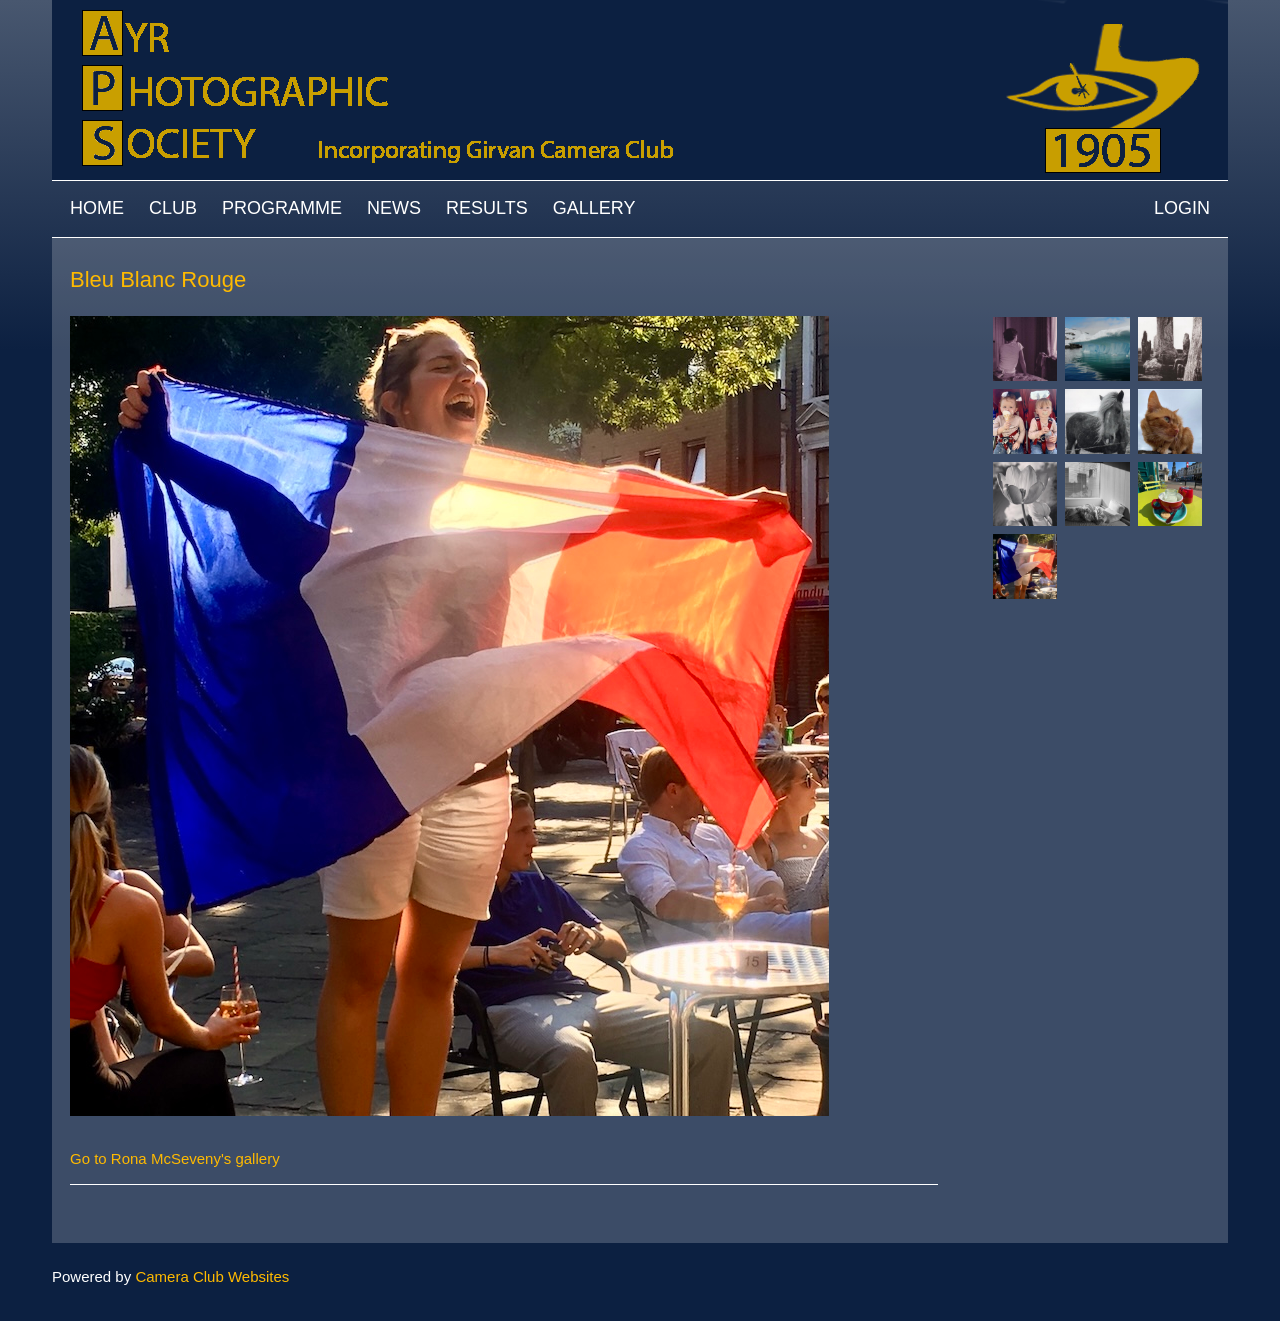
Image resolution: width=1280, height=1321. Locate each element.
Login (1182, 208)
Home (97, 208)
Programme (282, 208)
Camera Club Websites (212, 1276)
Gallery (594, 208)
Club (173, 208)
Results (487, 208)
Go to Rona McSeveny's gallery (175, 1158)
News (394, 208)
